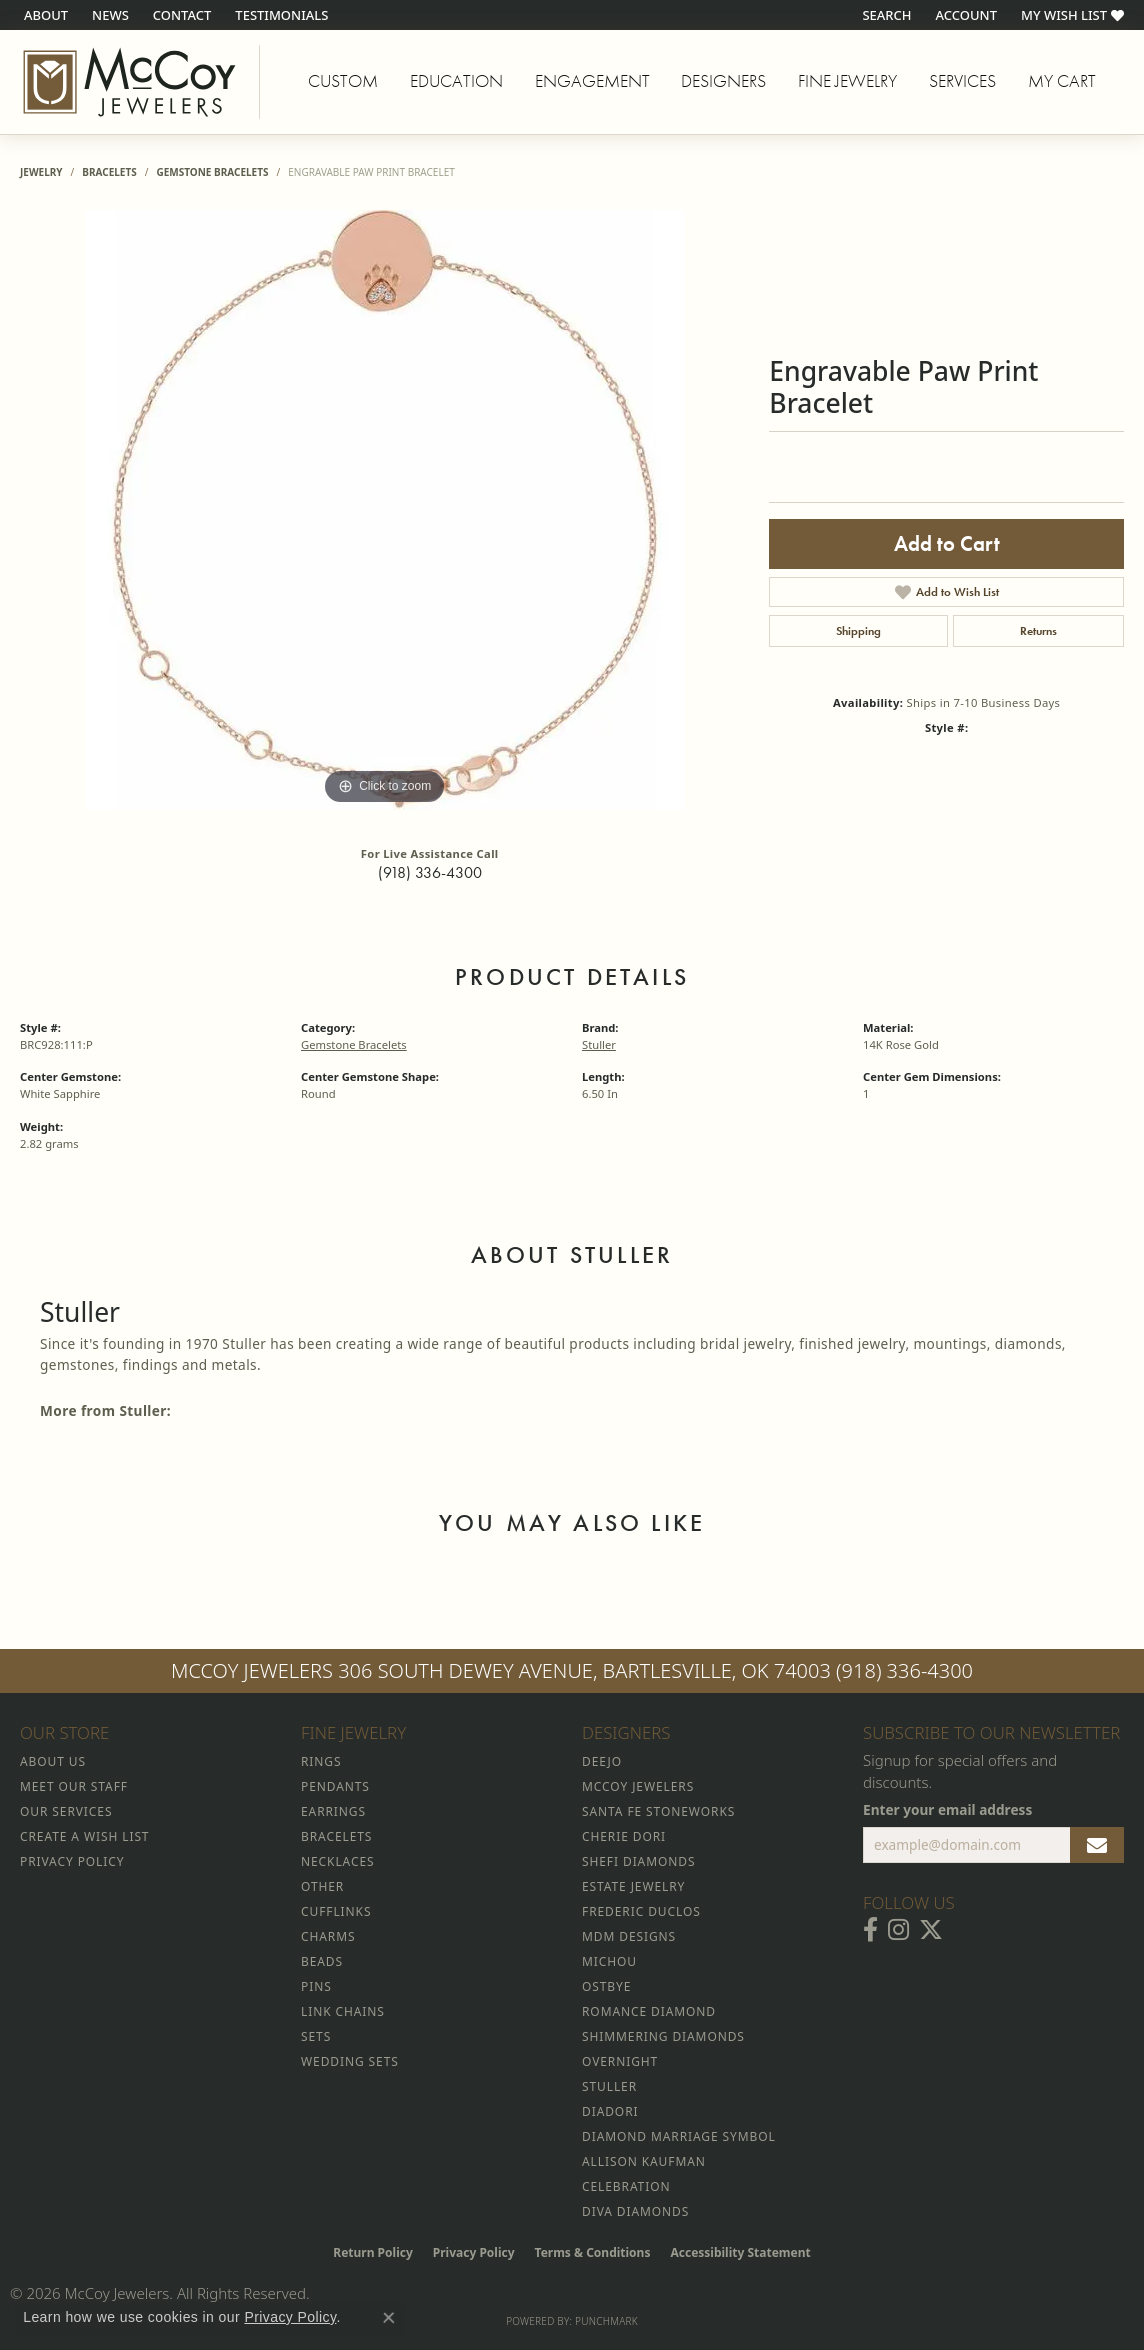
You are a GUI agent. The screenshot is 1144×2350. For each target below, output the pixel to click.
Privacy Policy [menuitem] (72, 1861)
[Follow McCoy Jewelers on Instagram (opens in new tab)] (898, 1930)
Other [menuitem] (322, 1886)
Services (962, 81)
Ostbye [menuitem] (606, 1986)
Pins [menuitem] (316, 1986)
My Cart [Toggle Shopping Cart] (1062, 81)
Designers (723, 81)
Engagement (592, 81)
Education (456, 81)
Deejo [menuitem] (602, 1761)
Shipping (858, 631)
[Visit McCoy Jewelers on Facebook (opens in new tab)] (870, 1930)
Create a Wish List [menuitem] (84, 1836)
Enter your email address (947, 1809)
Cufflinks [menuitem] (336, 1911)
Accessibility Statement (740, 2252)
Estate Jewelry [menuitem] (633, 1886)
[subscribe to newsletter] (1097, 1845)
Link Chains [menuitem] (343, 2011)
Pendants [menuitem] (335, 1786)
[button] (884, 15)
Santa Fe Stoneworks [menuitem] (658, 1811)
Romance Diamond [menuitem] (649, 2011)
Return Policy (373, 2252)
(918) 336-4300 (430, 872)
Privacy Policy (474, 2252)
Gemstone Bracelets (212, 172)
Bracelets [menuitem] (336, 1836)
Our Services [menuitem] (66, 1811)
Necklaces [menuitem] (337, 1861)
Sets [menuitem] (316, 2036)
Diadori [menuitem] (610, 2111)
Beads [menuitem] (322, 1961)
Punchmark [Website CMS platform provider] (606, 2321)
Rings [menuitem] (321, 1761)
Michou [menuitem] (609, 1961)
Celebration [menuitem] (626, 2186)
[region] (385, 510)
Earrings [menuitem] (333, 1811)
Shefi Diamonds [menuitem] (638, 1861)
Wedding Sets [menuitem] (350, 2061)
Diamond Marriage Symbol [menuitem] (679, 2136)
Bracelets (109, 172)
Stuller (599, 1044)
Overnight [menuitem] (620, 2061)
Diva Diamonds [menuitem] (635, 2211)
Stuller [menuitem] (609, 2086)
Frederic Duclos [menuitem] (641, 1911)
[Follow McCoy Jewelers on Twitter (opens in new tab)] (931, 1930)
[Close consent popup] (389, 2318)
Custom (343, 81)
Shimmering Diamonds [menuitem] (663, 2036)
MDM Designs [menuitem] (629, 1936)
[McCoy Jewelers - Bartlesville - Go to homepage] (130, 82)
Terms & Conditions (593, 2252)
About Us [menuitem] (53, 1761)
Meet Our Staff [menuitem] (74, 1786)
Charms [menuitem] (328, 1936)
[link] (44, 15)
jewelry (41, 172)
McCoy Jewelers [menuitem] (638, 1786)
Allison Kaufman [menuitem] (644, 2161)
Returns (1038, 631)
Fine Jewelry (847, 81)
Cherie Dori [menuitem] (624, 1836)
